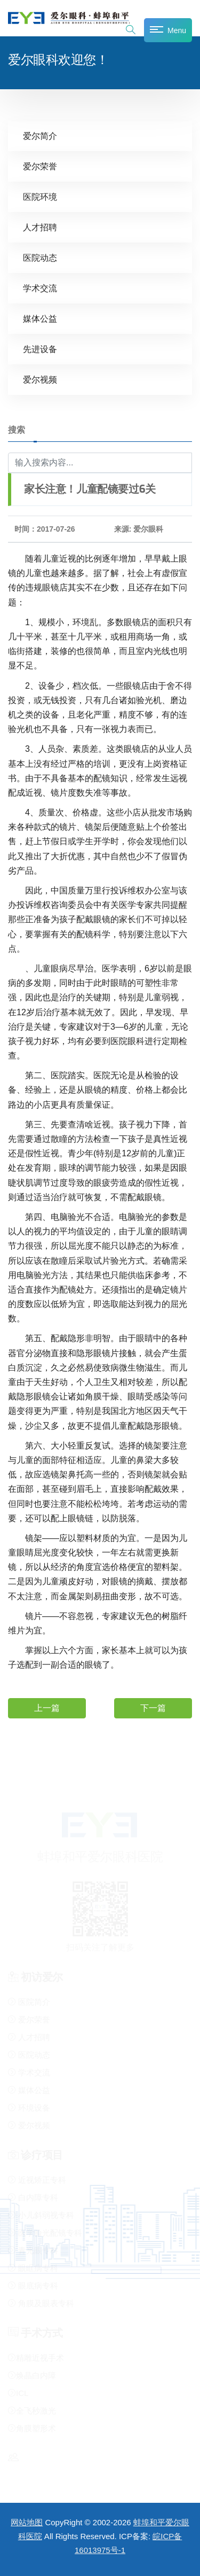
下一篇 (153, 1708)
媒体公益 (40, 318)
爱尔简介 (40, 136)
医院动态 (40, 257)
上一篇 (47, 1708)
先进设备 (40, 349)
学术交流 (40, 288)
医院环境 (40, 196)
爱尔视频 (40, 379)
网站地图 (27, 2522)
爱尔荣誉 (40, 166)
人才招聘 (40, 227)
